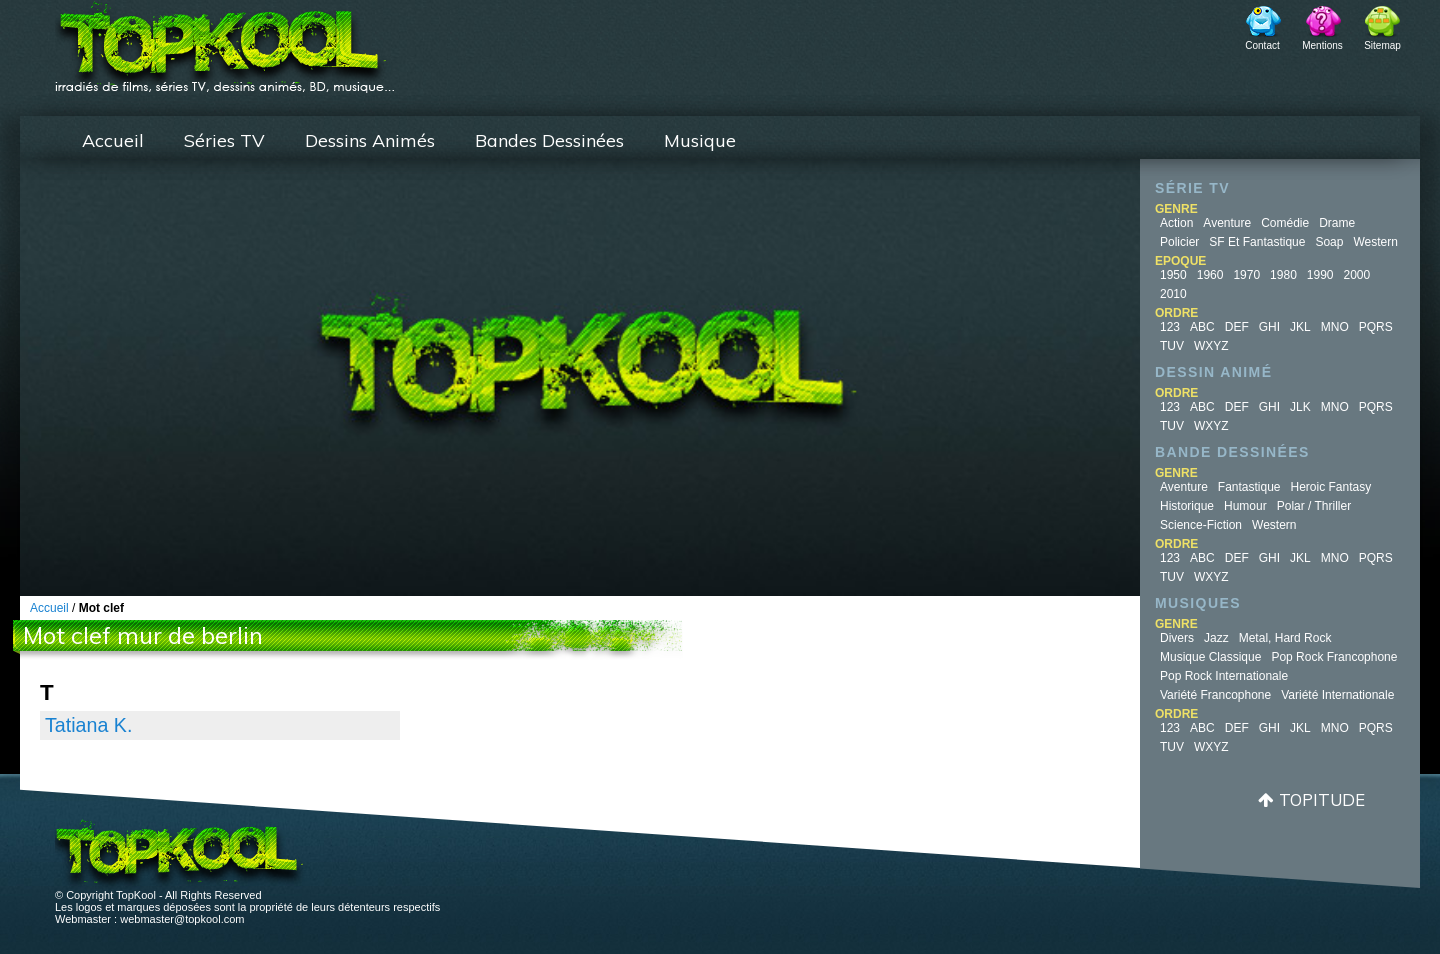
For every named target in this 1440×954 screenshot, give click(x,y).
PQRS (1376, 327)
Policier (1179, 242)
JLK (1300, 407)
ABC (1202, 327)
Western (1375, 242)
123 (1170, 327)
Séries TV (224, 140)
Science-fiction (1201, 525)
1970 (1246, 275)
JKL (1300, 327)
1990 (1320, 275)
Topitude (1322, 799)
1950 (1173, 275)
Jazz (1216, 638)
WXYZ (1211, 346)
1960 (1210, 275)
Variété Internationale (1337, 695)
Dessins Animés (370, 140)
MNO (1335, 327)
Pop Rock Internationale (1224, 676)
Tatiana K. (88, 725)
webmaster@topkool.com (182, 919)
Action (1176, 223)
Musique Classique (1210, 657)
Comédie (1285, 223)
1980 (1283, 275)
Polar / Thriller (1314, 506)
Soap (1329, 242)
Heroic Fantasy (1331, 487)
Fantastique (1249, 487)
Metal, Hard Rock (1285, 638)
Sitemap (1382, 45)
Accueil (113, 140)
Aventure (1227, 223)
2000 (1357, 275)
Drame (1337, 223)
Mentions (1322, 45)
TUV (1172, 346)
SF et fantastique (1257, 242)
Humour (1245, 506)
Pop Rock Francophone (1334, 657)
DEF (1237, 327)
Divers (1177, 638)
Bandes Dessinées (549, 140)
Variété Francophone (1215, 695)
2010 (1173, 294)
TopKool (225, 41)
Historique (1187, 506)
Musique (700, 140)
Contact (1262, 45)
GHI (1269, 327)
